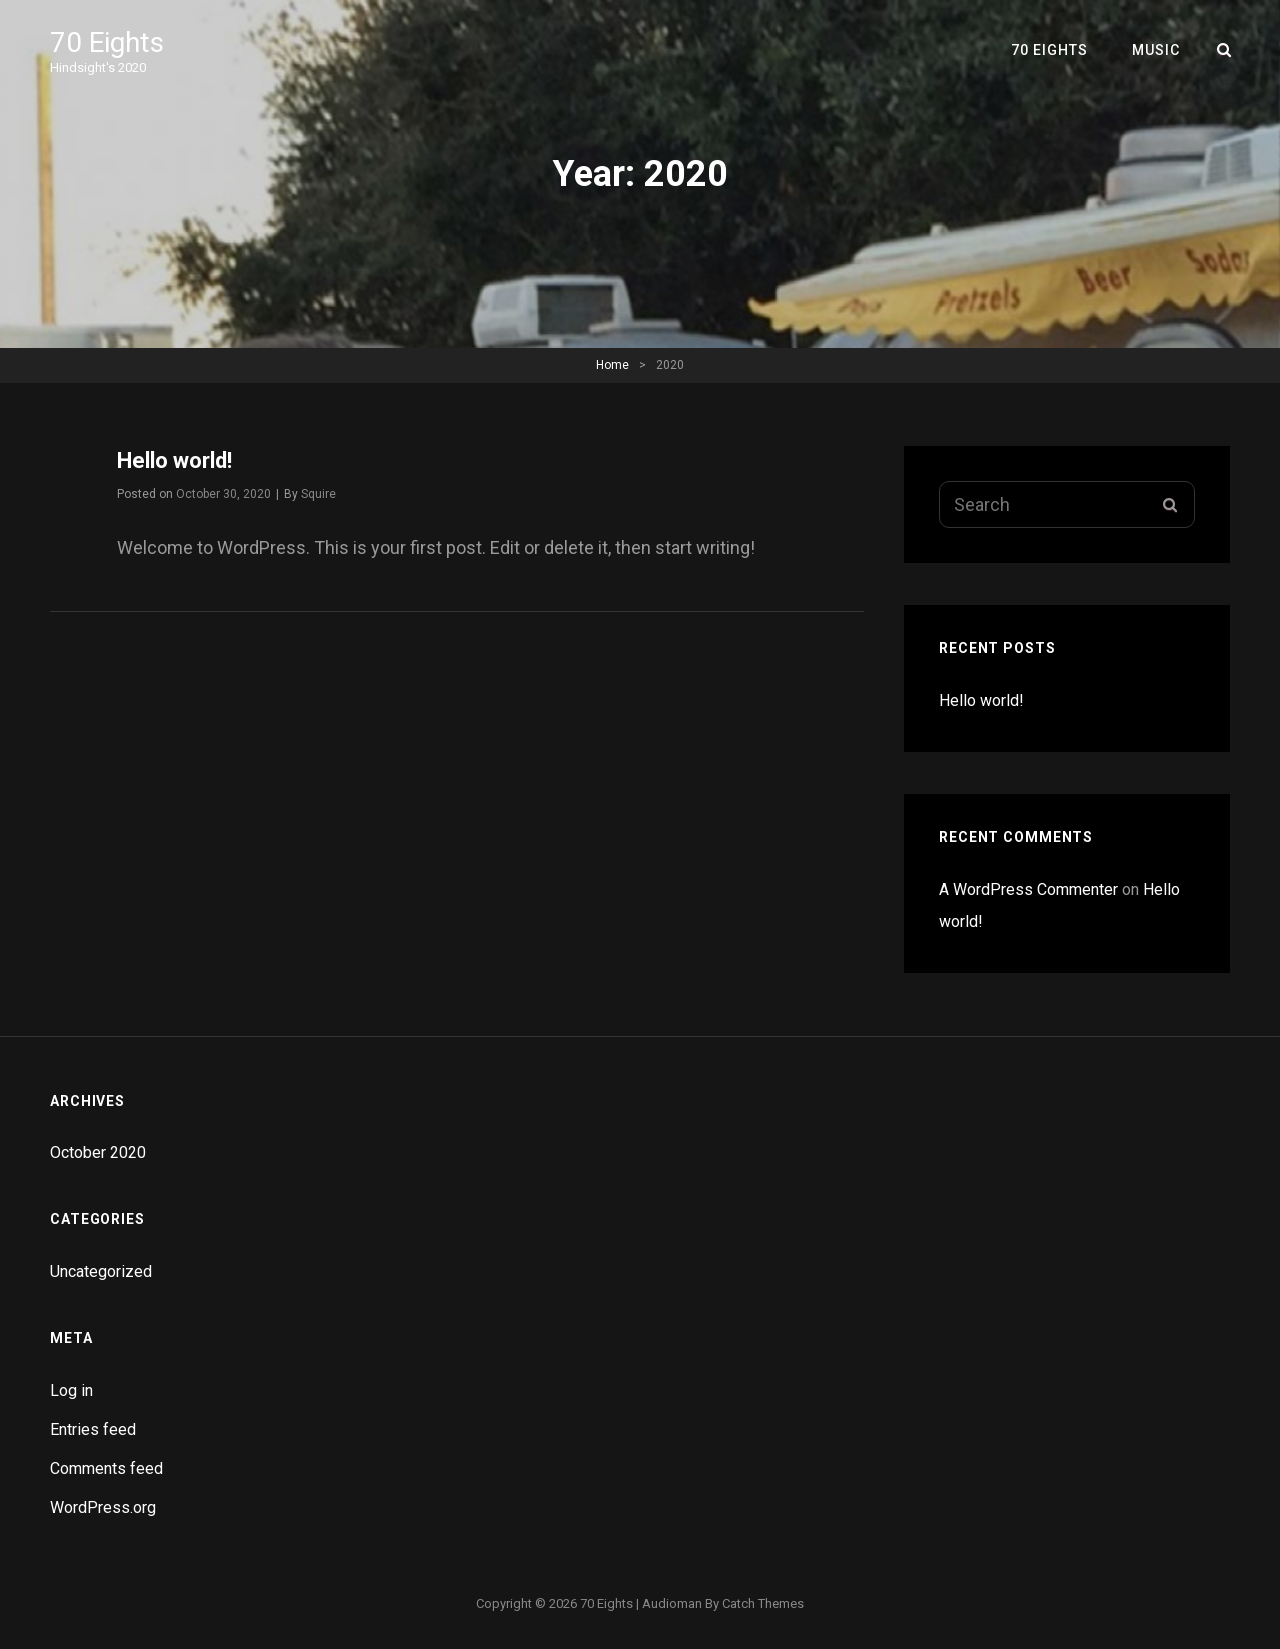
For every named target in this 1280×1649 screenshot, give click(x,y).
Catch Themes (763, 1603)
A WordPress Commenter (1028, 889)
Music (1156, 50)
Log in (71, 1390)
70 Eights (107, 42)
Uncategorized (101, 1271)
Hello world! (174, 460)
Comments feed (106, 1468)
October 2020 (98, 1152)
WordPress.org (103, 1507)
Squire (318, 494)
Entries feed (93, 1429)
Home (612, 365)
